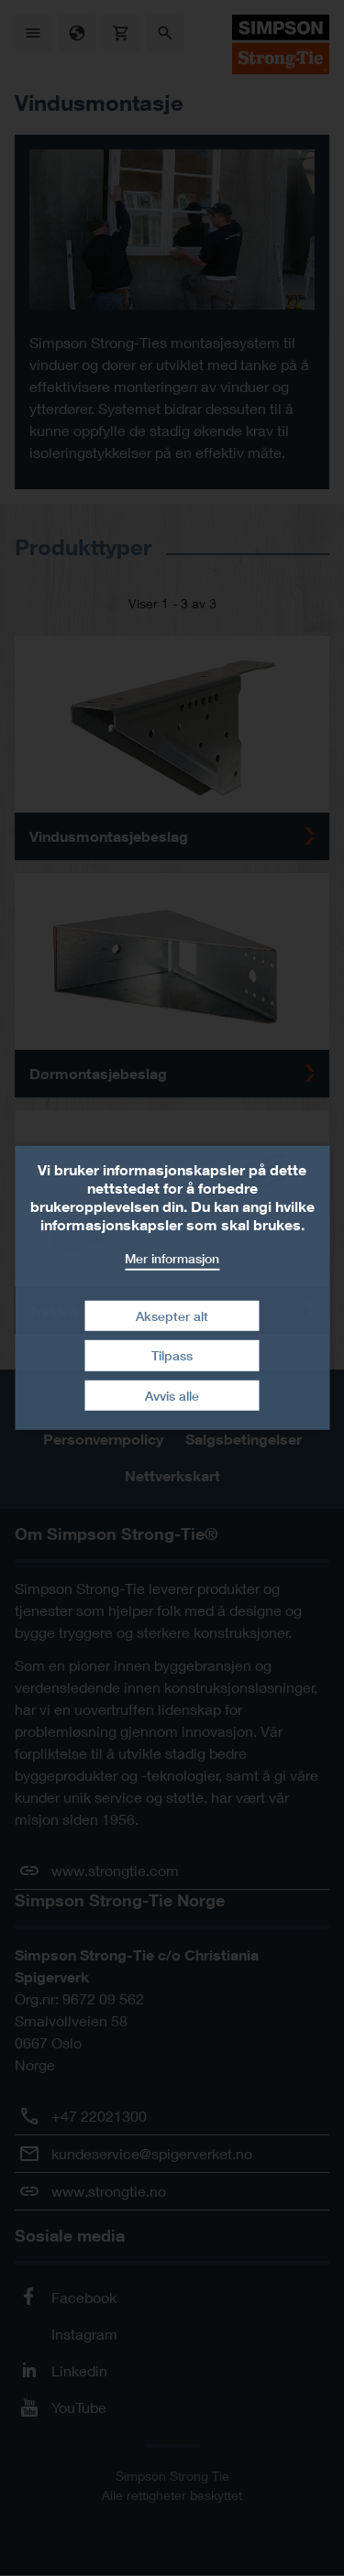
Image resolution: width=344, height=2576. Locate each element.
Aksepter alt (172, 1315)
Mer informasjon (172, 1258)
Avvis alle (172, 1395)
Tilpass (172, 1355)
